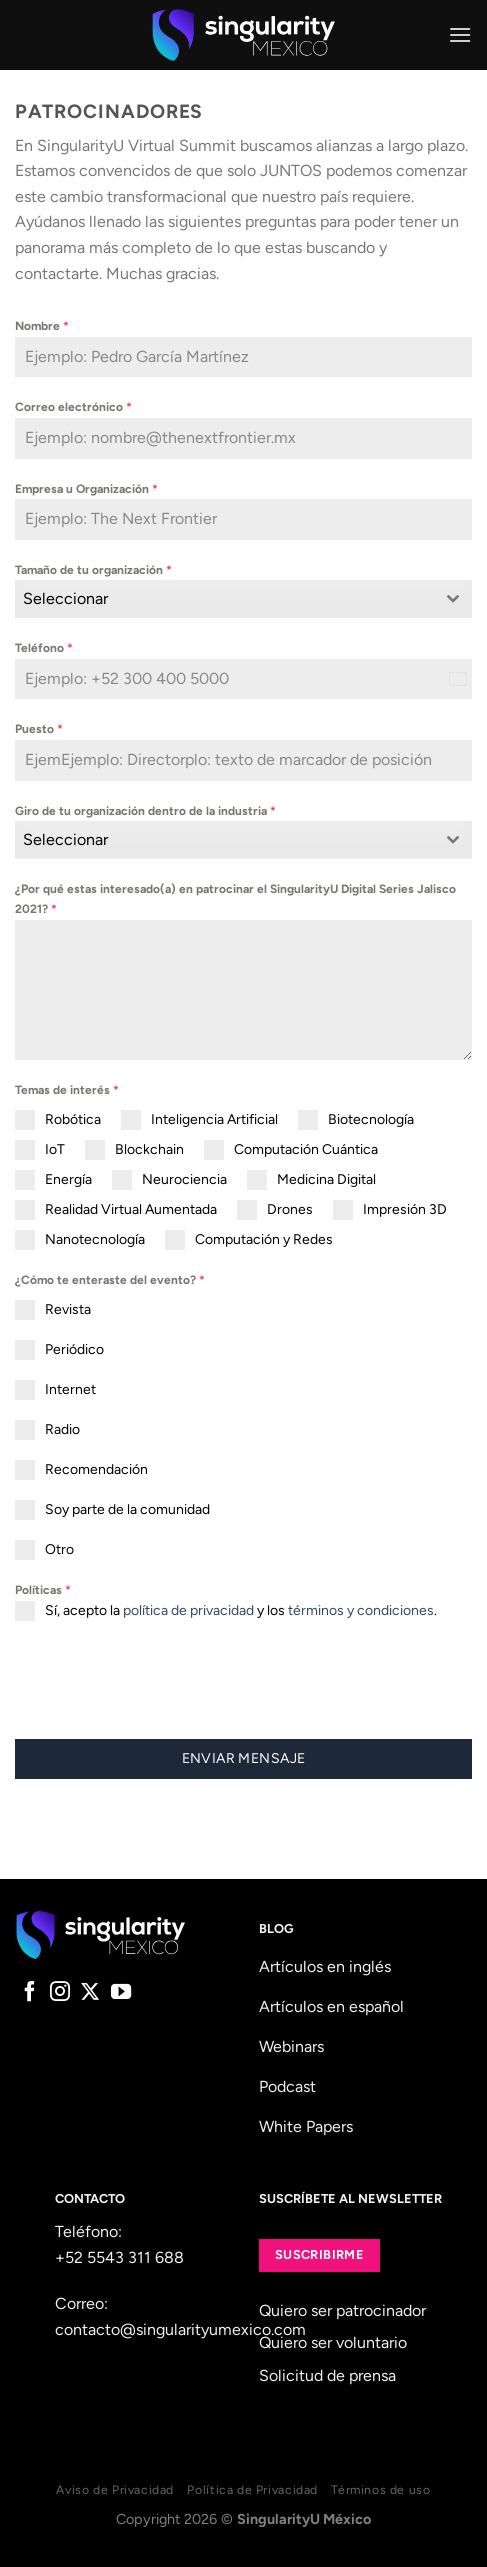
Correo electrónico (73, 407)
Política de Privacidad (252, 2489)
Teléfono (44, 648)
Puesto (39, 729)
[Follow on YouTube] (121, 1993)
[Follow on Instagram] (60, 1993)
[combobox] (243, 599)
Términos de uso (380, 2489)
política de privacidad (188, 1610)
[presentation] (167, 1680)
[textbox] (224, 599)
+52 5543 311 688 (119, 2257)
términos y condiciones (361, 1610)
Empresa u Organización (86, 489)
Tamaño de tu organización (93, 570)
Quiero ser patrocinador (342, 2310)
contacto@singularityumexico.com (180, 2329)
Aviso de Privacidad (115, 2489)
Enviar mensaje (244, 1758)
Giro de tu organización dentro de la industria (145, 811)
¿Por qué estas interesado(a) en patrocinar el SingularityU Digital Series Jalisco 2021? (235, 899)
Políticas (43, 1590)
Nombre (42, 326)
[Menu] (460, 34)
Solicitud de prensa (327, 2375)
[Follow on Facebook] (30, 1993)
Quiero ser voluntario (333, 2342)
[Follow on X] (90, 1993)
